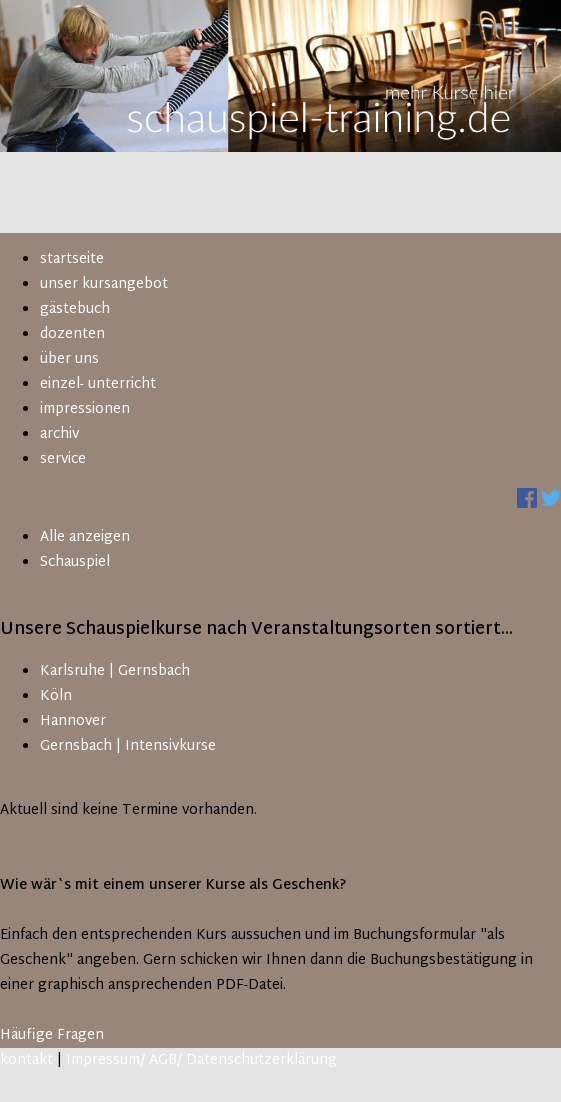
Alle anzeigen (85, 537)
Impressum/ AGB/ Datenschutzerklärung (201, 1060)
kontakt (26, 1060)
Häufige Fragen (52, 1035)
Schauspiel (75, 562)
